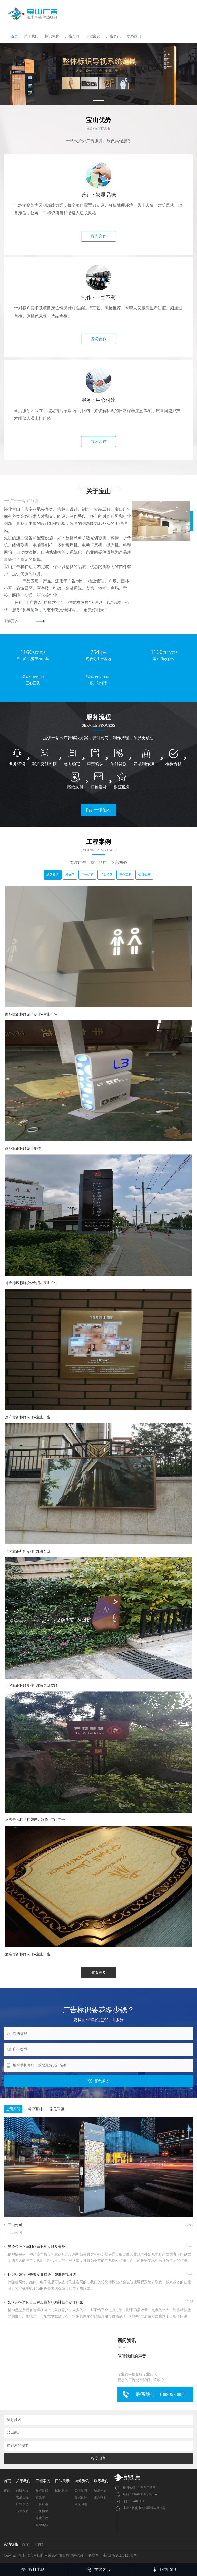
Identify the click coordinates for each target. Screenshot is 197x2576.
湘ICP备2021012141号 (120, 2555)
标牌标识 (53, 875)
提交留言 (98, 2458)
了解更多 (11, 621)
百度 (25, 2544)
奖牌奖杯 (144, 875)
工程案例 (93, 36)
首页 (14, 36)
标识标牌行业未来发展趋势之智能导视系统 (42, 2275)
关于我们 (31, 36)
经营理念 (22, 2504)
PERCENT (103, 677)
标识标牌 (52, 36)
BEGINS (39, 653)
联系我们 (134, 36)
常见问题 (58, 2112)
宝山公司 (16, 2226)
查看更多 (98, 1973)
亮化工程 (125, 875)
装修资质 (22, 2511)
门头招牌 (106, 875)
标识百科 (36, 2112)
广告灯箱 (72, 36)
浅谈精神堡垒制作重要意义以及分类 (37, 2248)
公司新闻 (14, 2112)
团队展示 (61, 2490)
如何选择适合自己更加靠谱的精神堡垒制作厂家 (46, 2303)
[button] (98, 100)
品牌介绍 (22, 2490)
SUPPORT (37, 677)
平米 (103, 653)
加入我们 (100, 2497)
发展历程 (22, 2497)
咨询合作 (98, 238)
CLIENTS (170, 653)
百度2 (38, 2544)
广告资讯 (113, 36)
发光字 (70, 875)
